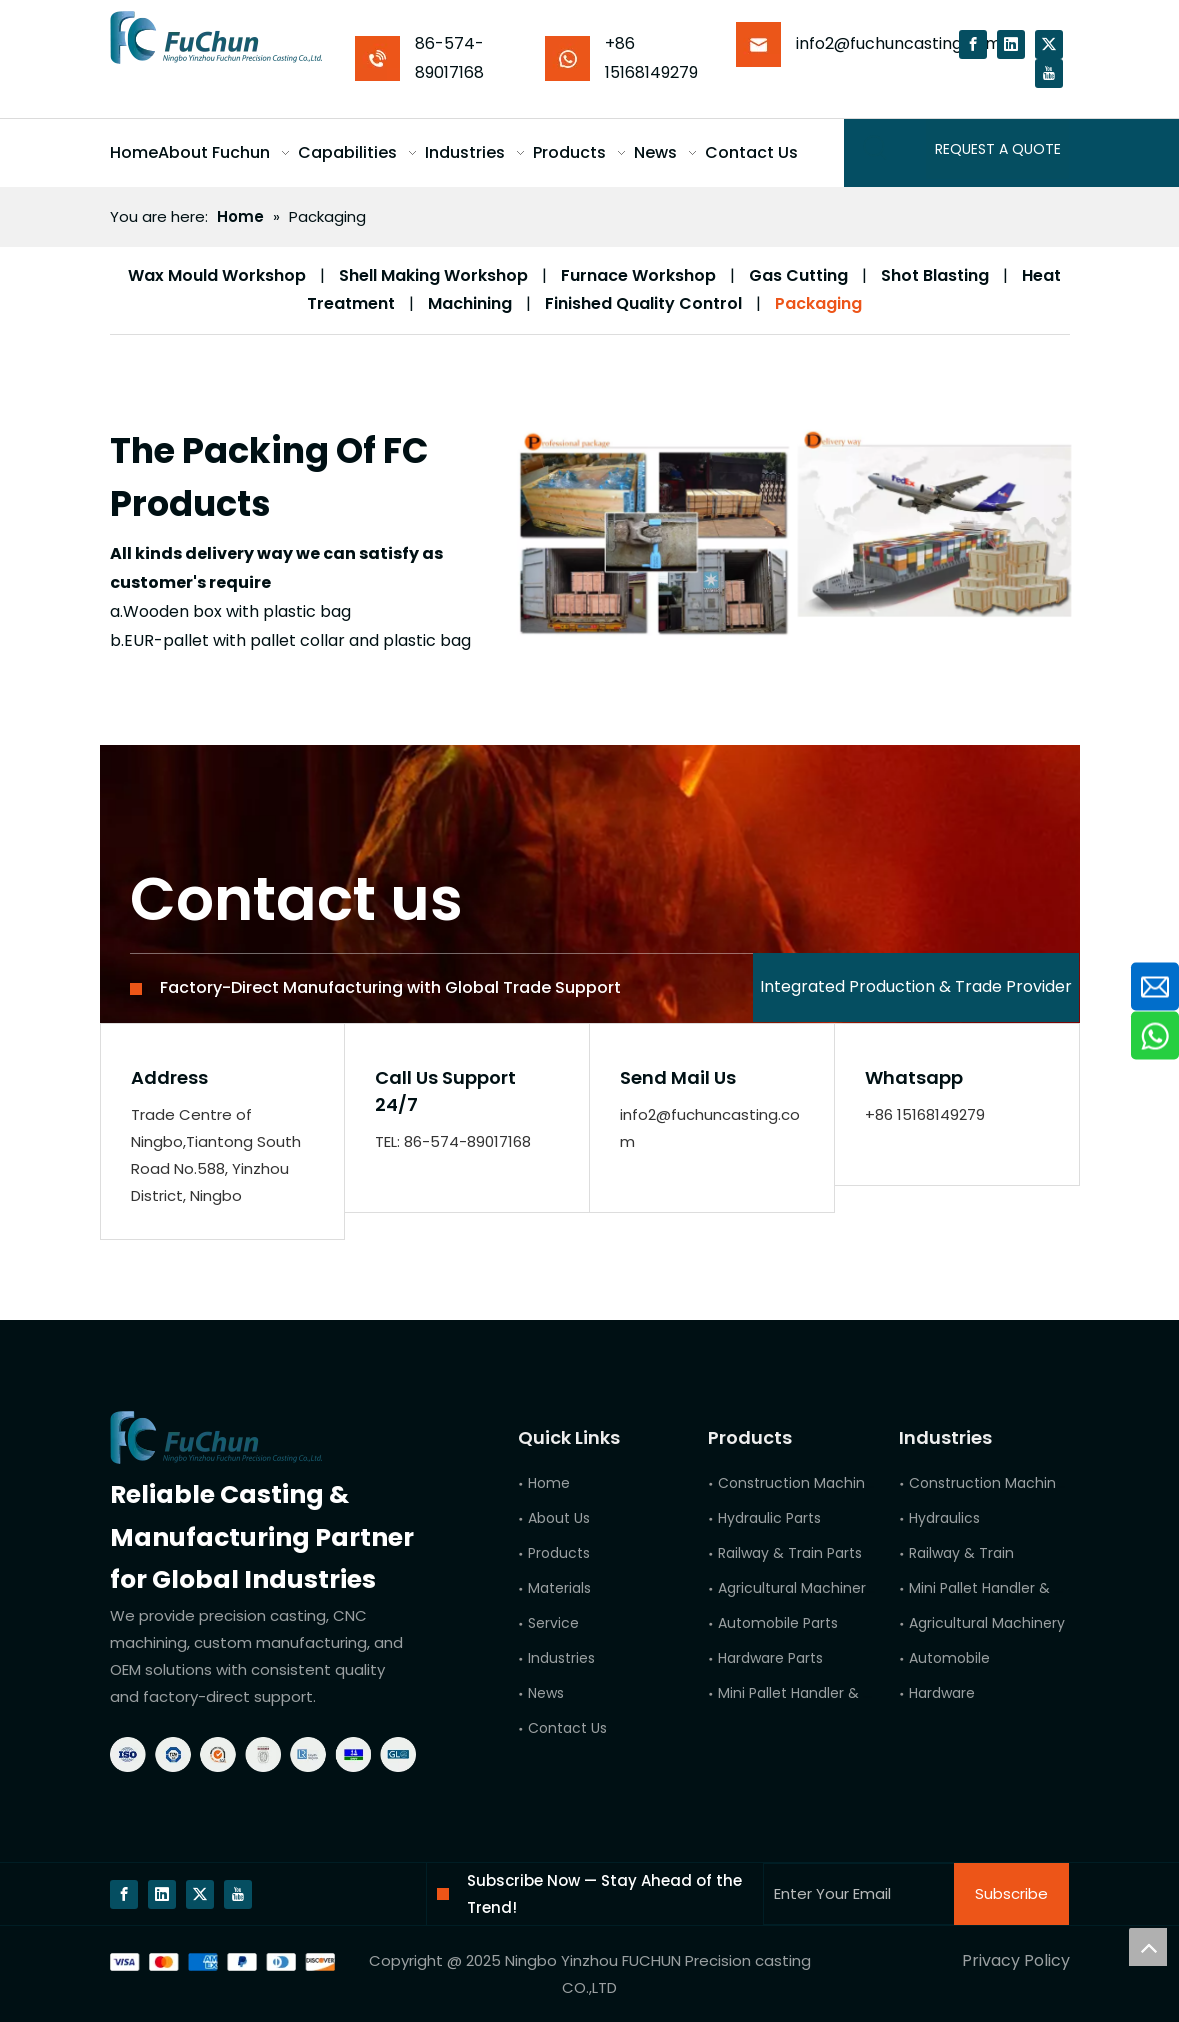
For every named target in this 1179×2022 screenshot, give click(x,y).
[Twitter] (1049, 44)
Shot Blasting (935, 275)
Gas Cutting (798, 275)
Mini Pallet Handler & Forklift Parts (833, 1693)
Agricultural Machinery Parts (815, 1588)
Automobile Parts (778, 1623)
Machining (470, 303)
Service (553, 1623)
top (1148, 1947)
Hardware (942, 1693)
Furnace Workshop (638, 275)
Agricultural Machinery (987, 1623)
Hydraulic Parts (769, 1518)
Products (559, 1553)
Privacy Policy (1016, 1960)
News (546, 1693)
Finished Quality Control (643, 303)
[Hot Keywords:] (876, 149)
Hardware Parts (770, 1658)
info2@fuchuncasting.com (898, 43)
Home (549, 1483)
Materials (559, 1588)
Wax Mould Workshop (217, 275)
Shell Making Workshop (433, 275)
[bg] (222, 1961)
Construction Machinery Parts (822, 1483)
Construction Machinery (993, 1483)
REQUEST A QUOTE (998, 149)
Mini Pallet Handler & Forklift (1004, 1588)
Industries (561, 1658)
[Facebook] (973, 44)
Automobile (949, 1658)
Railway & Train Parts (790, 1553)
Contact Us (567, 1728)
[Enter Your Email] (854, 1894)
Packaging (818, 303)
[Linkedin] (1011, 44)
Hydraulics (944, 1518)
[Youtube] (1049, 73)
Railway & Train (961, 1553)
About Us (559, 1518)
